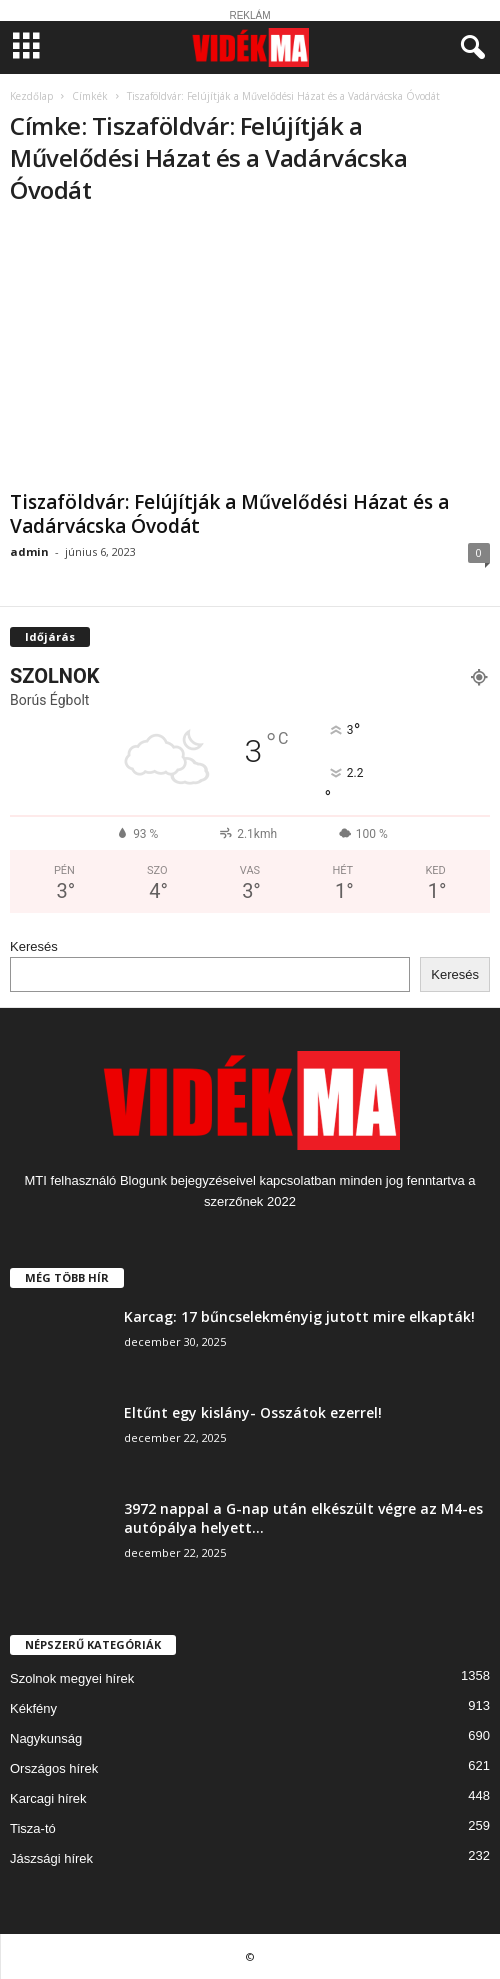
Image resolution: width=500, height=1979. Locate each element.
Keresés (34, 946)
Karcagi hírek (48, 1798)
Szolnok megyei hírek (72, 1678)
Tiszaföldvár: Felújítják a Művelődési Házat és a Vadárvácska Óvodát (229, 514)
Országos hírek (54, 1768)
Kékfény (33, 1708)
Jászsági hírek (51, 1858)
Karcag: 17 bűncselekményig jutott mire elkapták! (299, 1316)
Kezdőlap (31, 96)
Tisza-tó (33, 1828)
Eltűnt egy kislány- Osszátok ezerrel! (253, 1412)
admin (29, 551)
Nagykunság (46, 1738)
